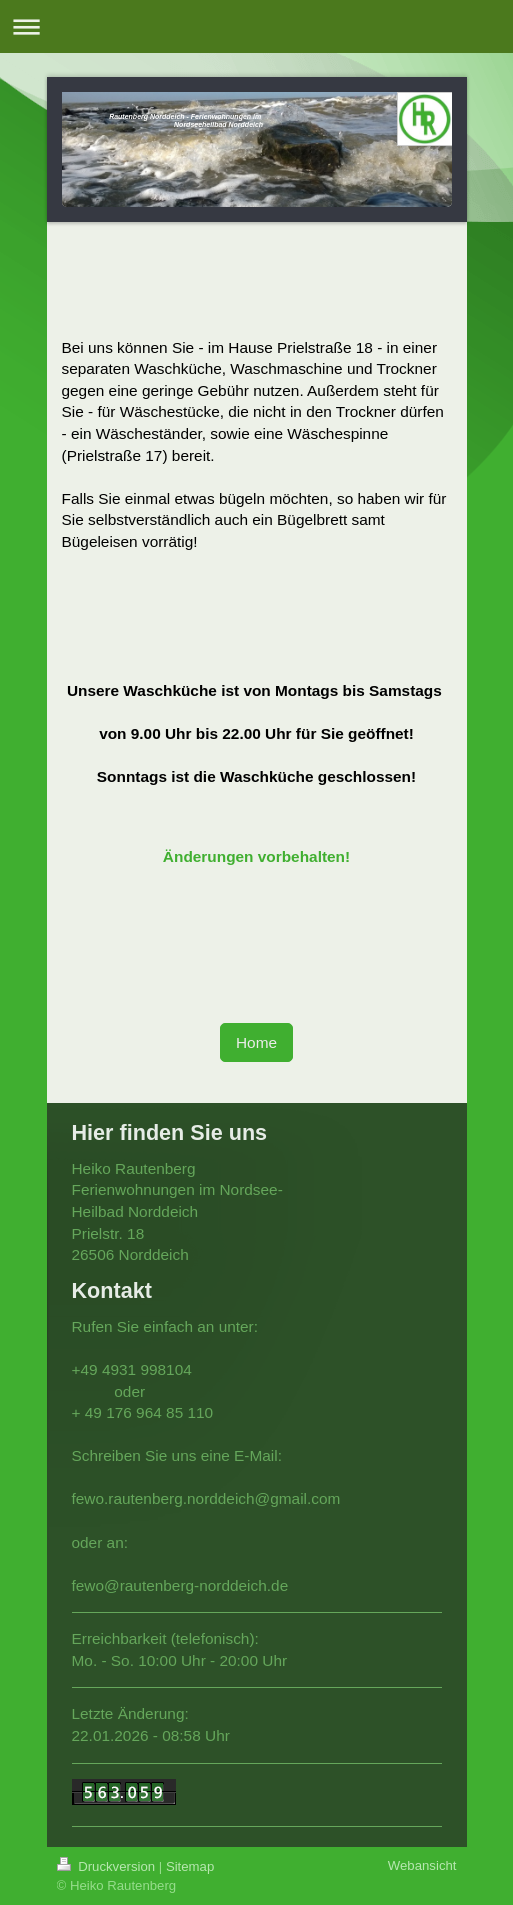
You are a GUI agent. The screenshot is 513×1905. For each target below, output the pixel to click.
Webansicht (422, 1865)
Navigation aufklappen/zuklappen (256, 26)
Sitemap (190, 1866)
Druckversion (108, 1866)
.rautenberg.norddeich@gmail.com (222, 1498)
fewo (88, 1498)
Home (256, 1042)
